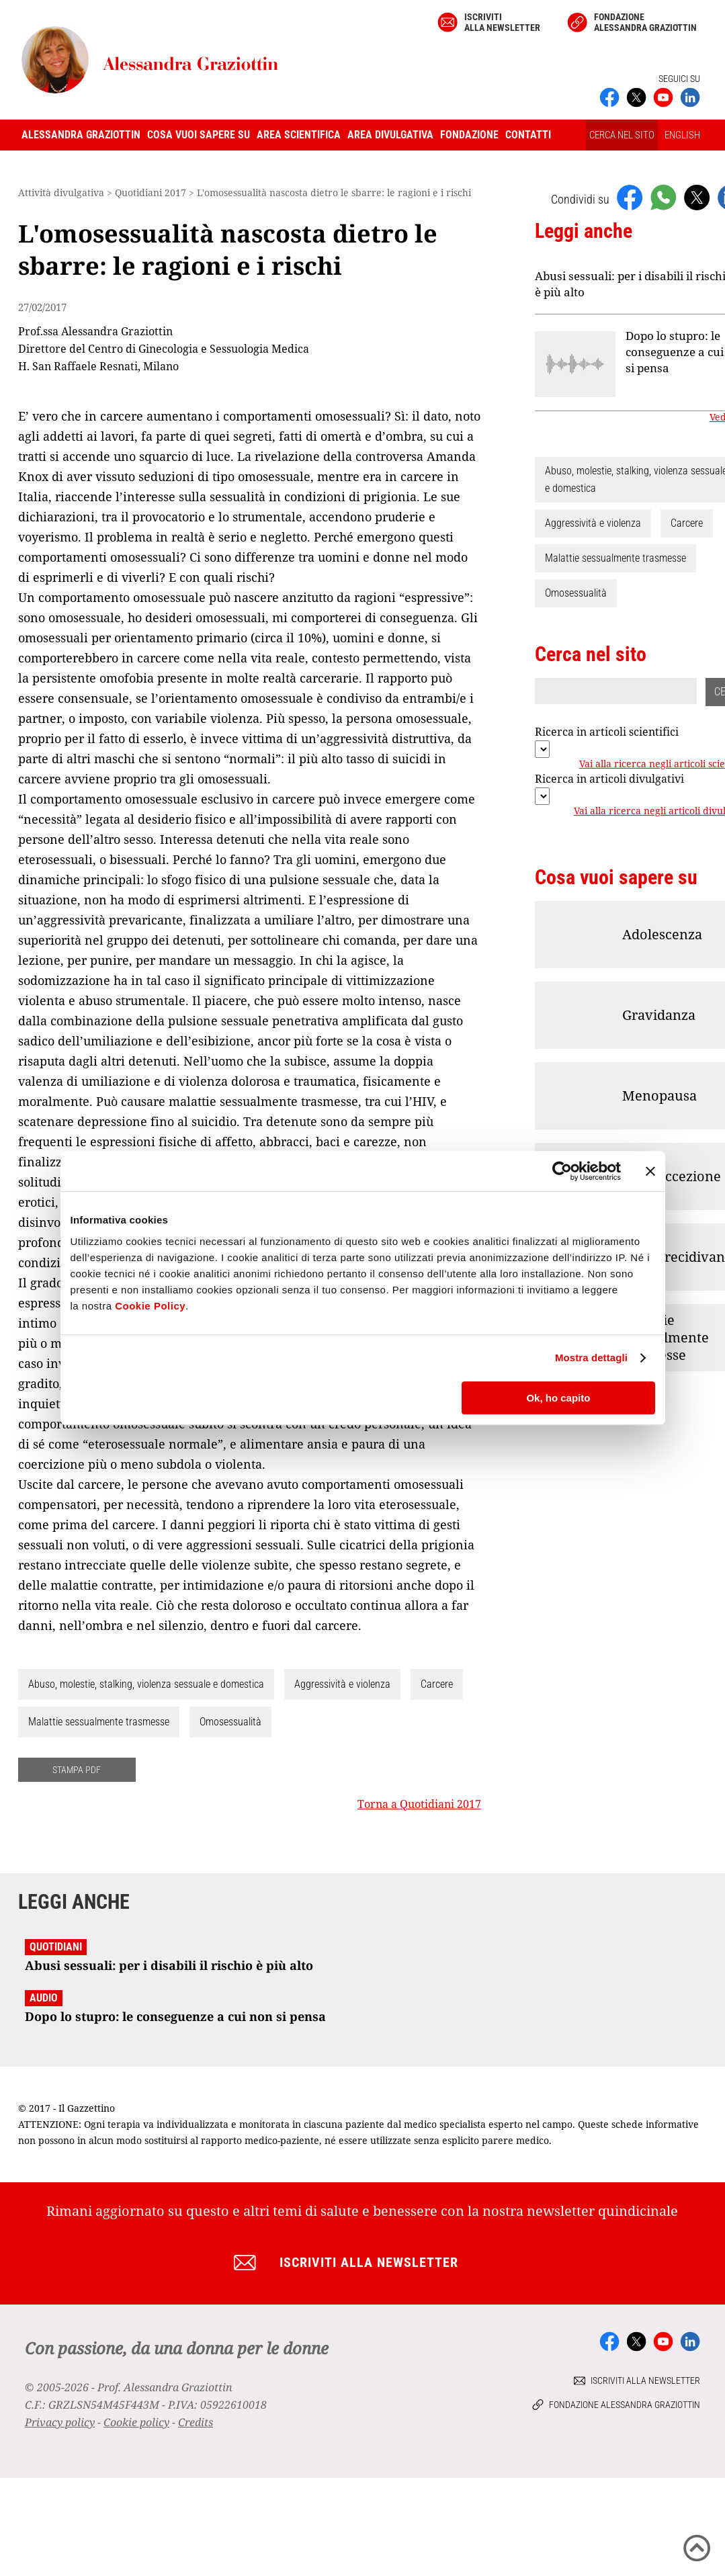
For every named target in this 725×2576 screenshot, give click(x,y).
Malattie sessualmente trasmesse (98, 1721)
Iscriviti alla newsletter (502, 22)
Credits (195, 2422)
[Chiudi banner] (650, 1171)
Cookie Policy (150, 1306)
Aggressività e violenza (342, 1684)
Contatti (528, 134)
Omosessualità (230, 1721)
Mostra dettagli (591, 1357)
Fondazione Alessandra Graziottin (645, 22)
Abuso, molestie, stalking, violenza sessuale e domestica (146, 1684)
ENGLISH (682, 135)
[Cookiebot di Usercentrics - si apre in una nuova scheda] (562, 1171)
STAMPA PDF (76, 1769)
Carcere (437, 1684)
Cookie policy (136, 2422)
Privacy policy (60, 2422)
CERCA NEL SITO (621, 135)
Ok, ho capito (558, 1398)
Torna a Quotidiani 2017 (419, 1804)
